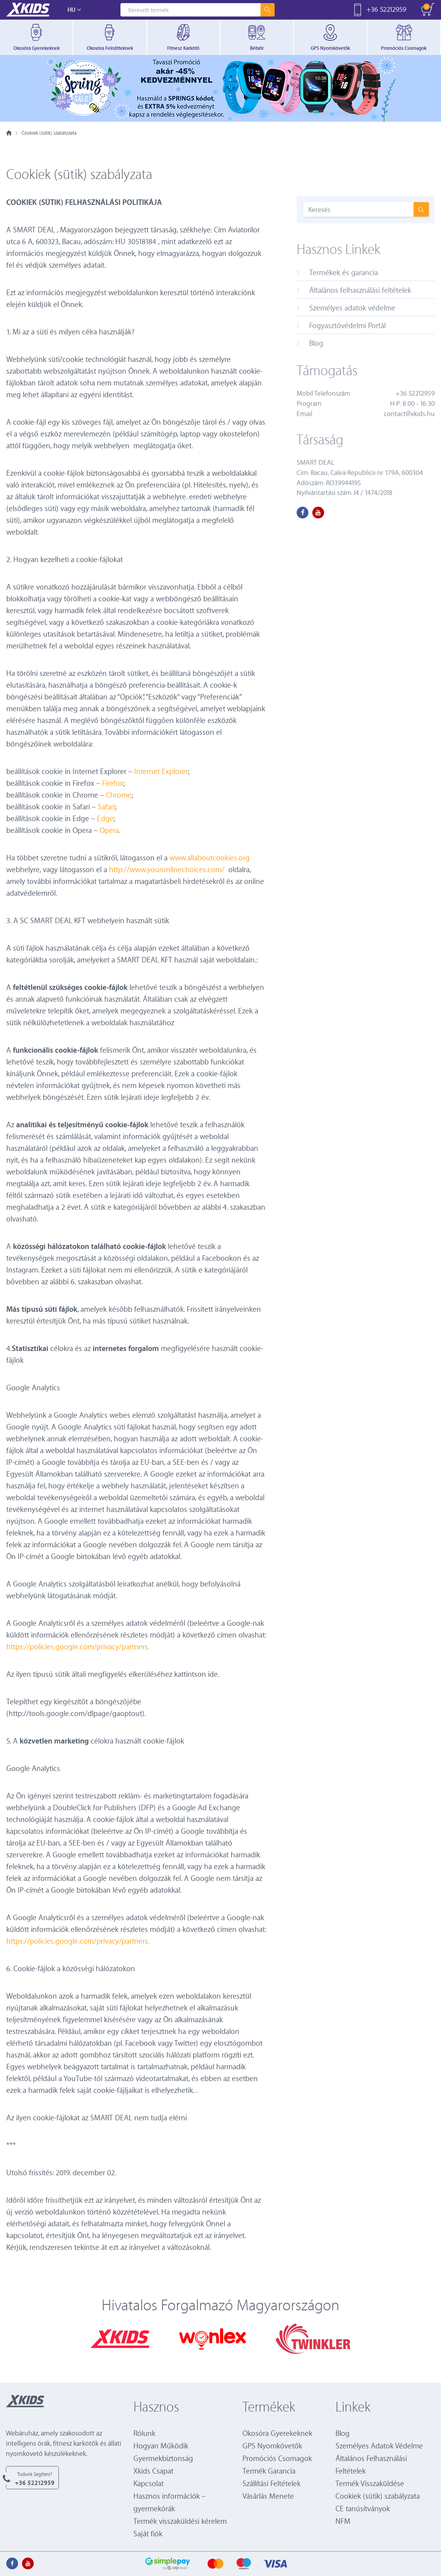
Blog (342, 2433)
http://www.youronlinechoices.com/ (166, 869)
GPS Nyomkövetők (272, 2445)
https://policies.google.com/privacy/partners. (77, 1646)
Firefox (113, 783)
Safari (106, 806)
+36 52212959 (386, 9)
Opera (109, 830)
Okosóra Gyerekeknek (277, 2433)
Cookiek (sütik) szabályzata (377, 2495)
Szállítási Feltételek (271, 2483)
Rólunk (144, 2433)
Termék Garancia (268, 2470)
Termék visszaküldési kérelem (180, 2521)
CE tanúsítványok (362, 2508)
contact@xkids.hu (409, 413)
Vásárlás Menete (268, 2495)
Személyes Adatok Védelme (379, 2445)
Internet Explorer (160, 771)
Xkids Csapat (153, 2470)
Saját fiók (147, 2533)
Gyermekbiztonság (163, 2458)
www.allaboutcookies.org (209, 857)
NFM (342, 2521)
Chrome (118, 794)
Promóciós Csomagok (277, 2458)
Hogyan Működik (160, 2445)
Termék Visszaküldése (369, 2483)
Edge (105, 818)
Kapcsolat (148, 2483)
